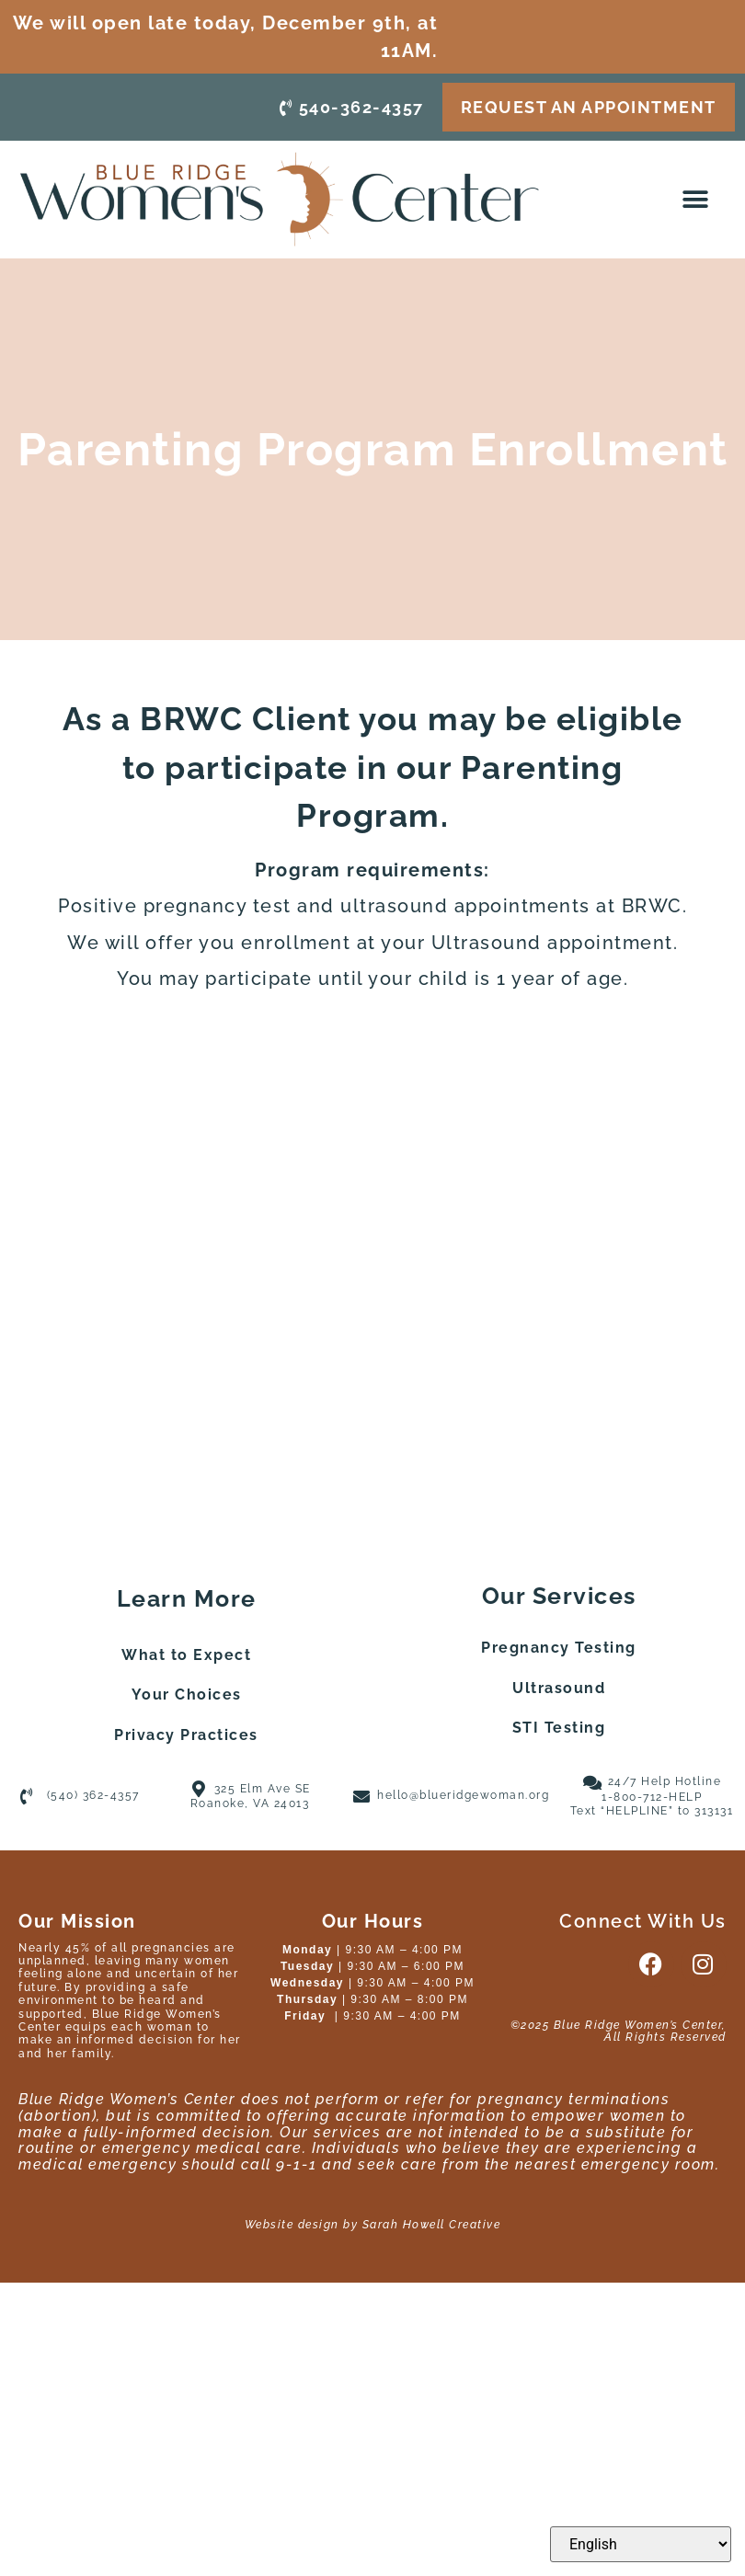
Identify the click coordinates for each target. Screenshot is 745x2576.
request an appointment (588, 106)
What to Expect (186, 1655)
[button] (696, 200)
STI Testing (559, 1727)
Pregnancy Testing (558, 1647)
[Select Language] (640, 2544)
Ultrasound (558, 1688)
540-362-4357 (352, 106)
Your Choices (187, 1694)
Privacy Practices (186, 1735)
